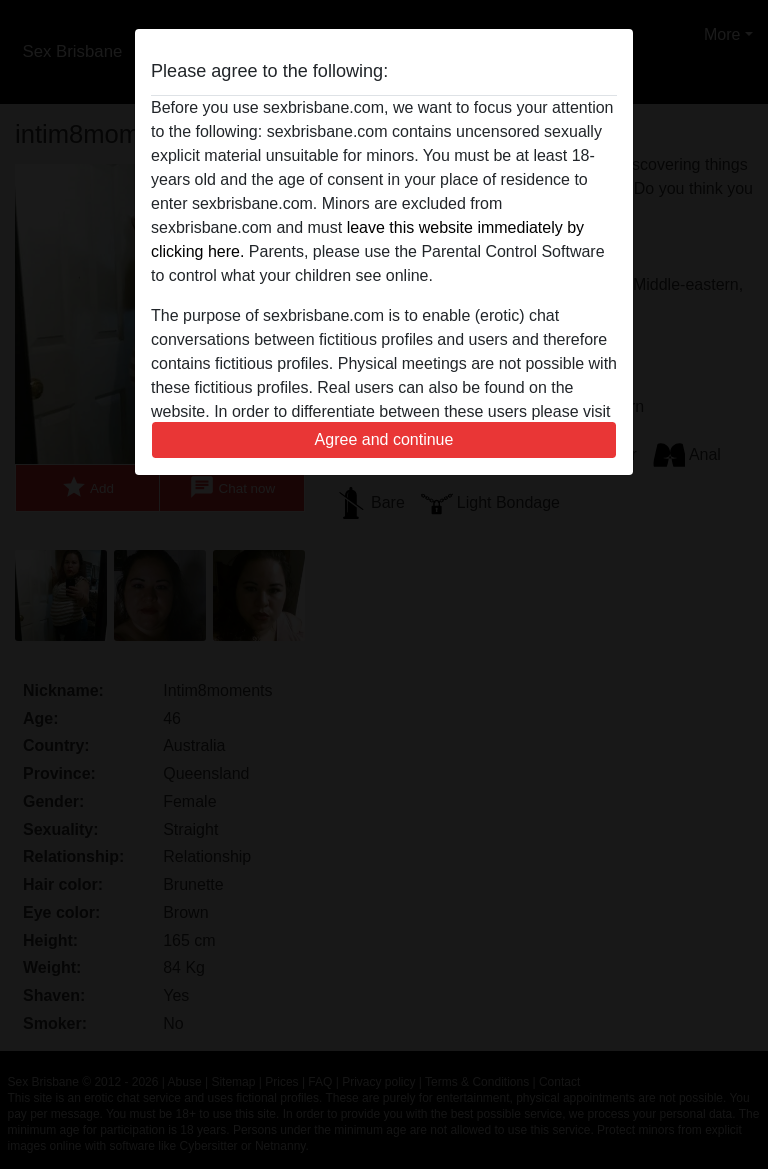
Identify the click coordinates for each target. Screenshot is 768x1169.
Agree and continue (384, 439)
